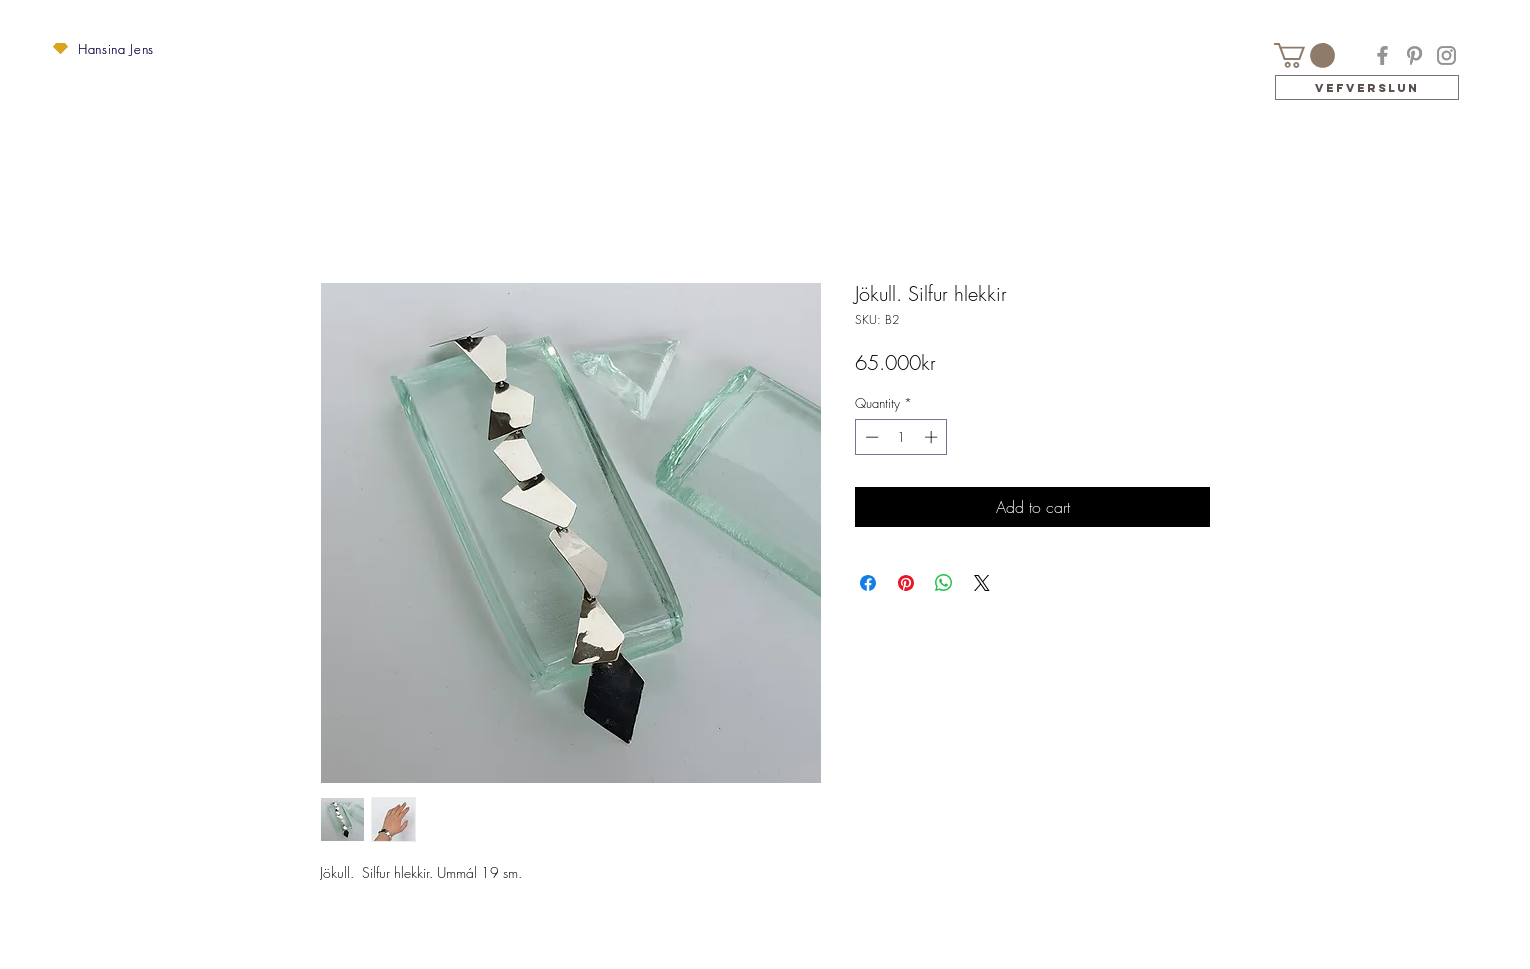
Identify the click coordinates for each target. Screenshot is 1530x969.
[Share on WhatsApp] (944, 583)
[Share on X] (982, 583)
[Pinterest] (1414, 55)
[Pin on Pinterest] (906, 583)
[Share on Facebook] (868, 583)
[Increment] (933, 437)
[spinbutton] (901, 437)
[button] (60, 48)
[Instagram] (1446, 55)
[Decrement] (870, 437)
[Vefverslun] (1367, 87)
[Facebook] (1382, 55)
